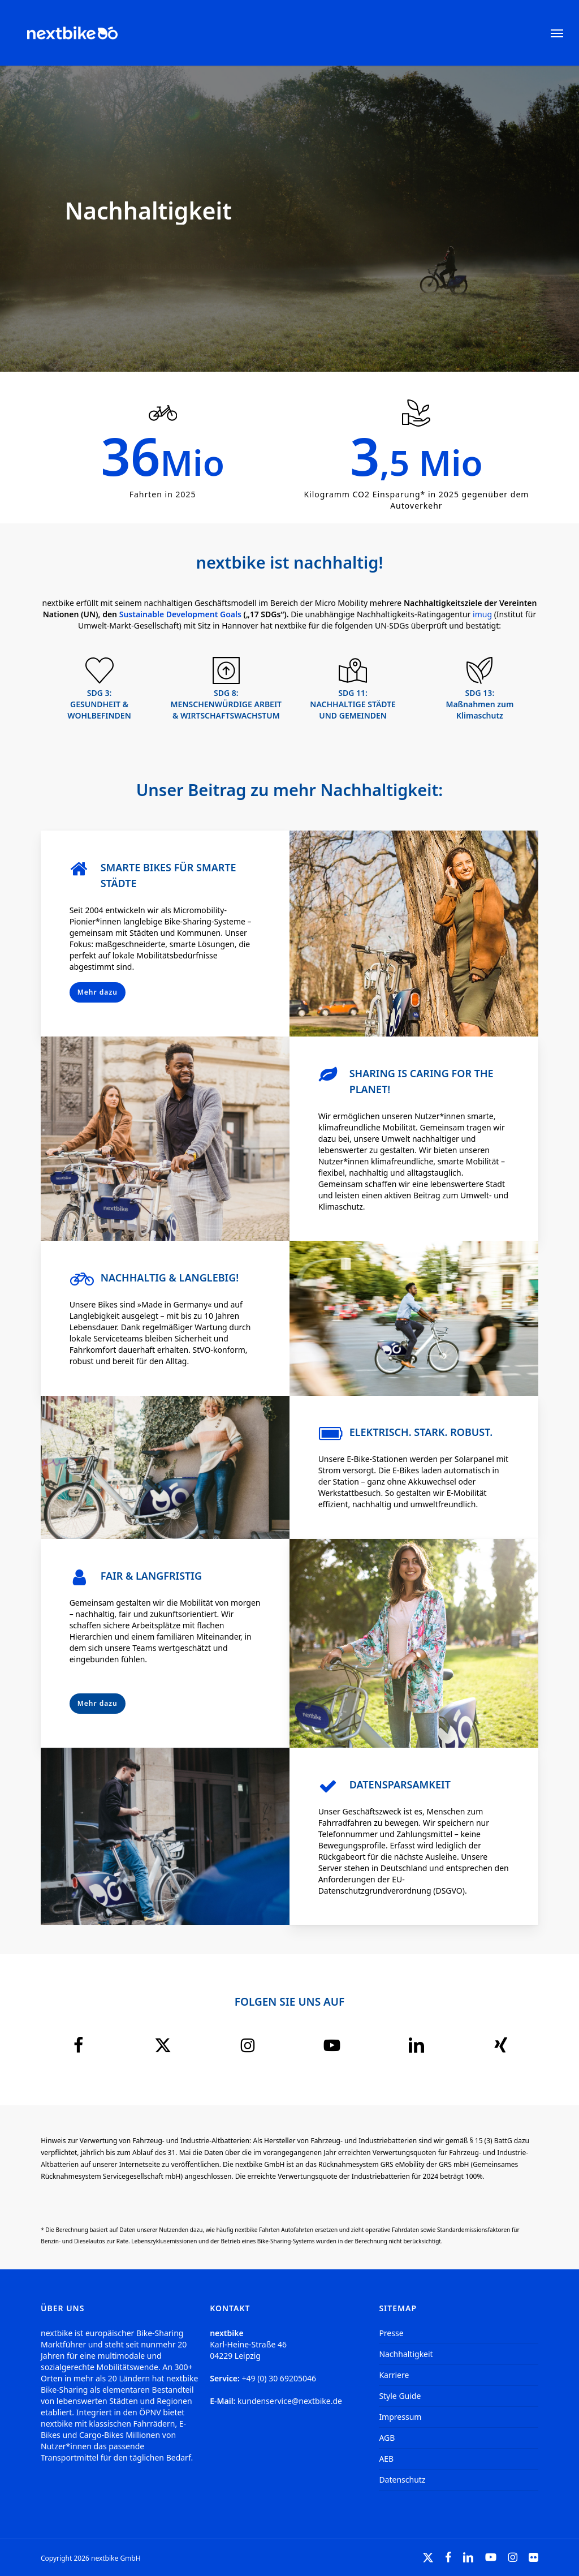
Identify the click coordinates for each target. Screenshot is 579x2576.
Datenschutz (402, 2479)
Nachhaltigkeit (406, 2354)
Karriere (394, 2374)
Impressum (400, 2416)
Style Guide (400, 2395)
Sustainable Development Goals (180, 614)
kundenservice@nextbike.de (289, 2401)
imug (482, 614)
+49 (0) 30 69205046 (279, 2378)
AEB (386, 2458)
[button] (557, 32)
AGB (387, 2437)
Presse (391, 2333)
